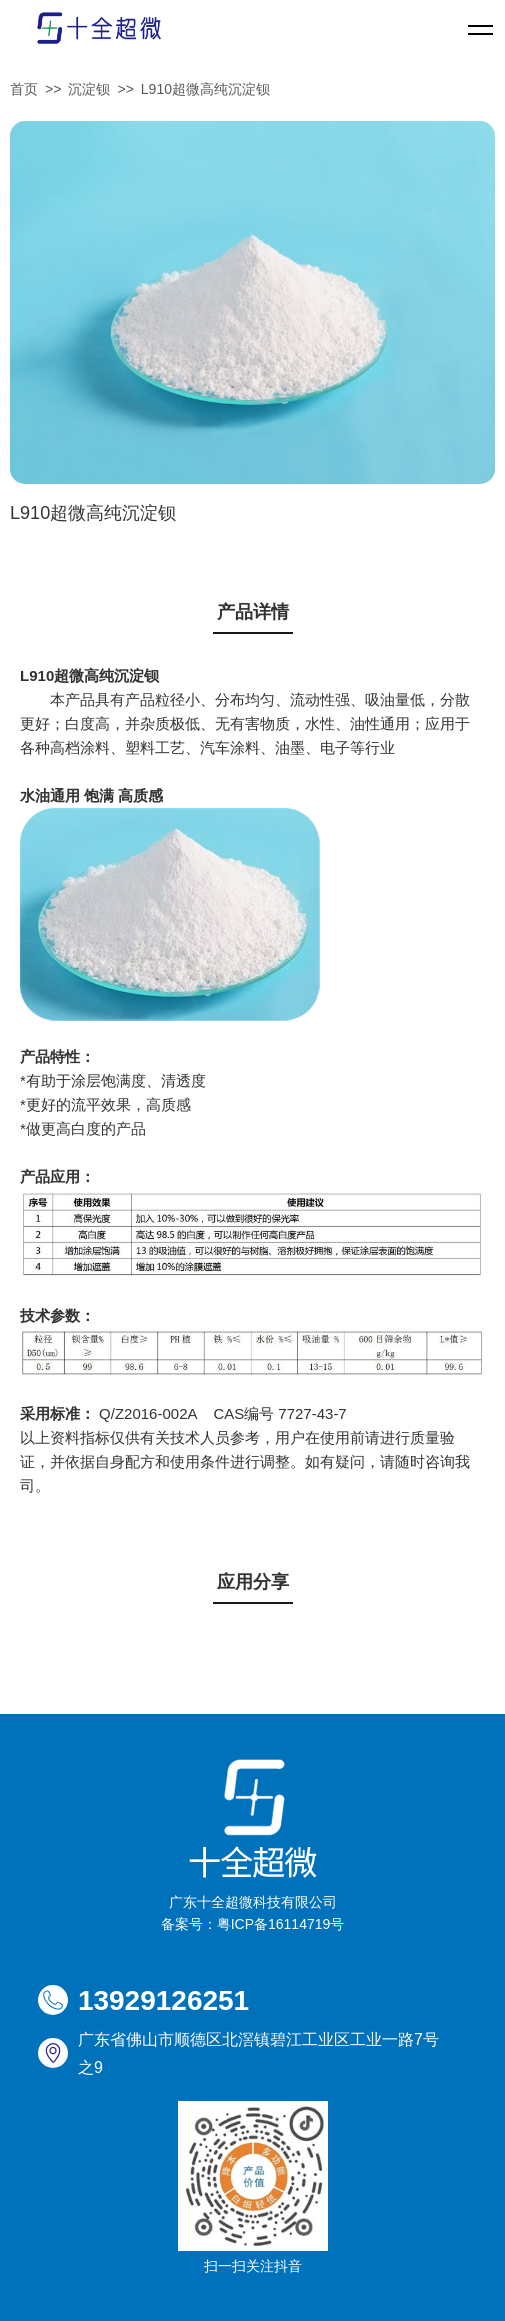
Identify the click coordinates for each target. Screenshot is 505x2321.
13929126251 (163, 2000)
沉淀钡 (89, 89)
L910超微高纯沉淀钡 (205, 89)
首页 (24, 89)
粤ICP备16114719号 (281, 1924)
